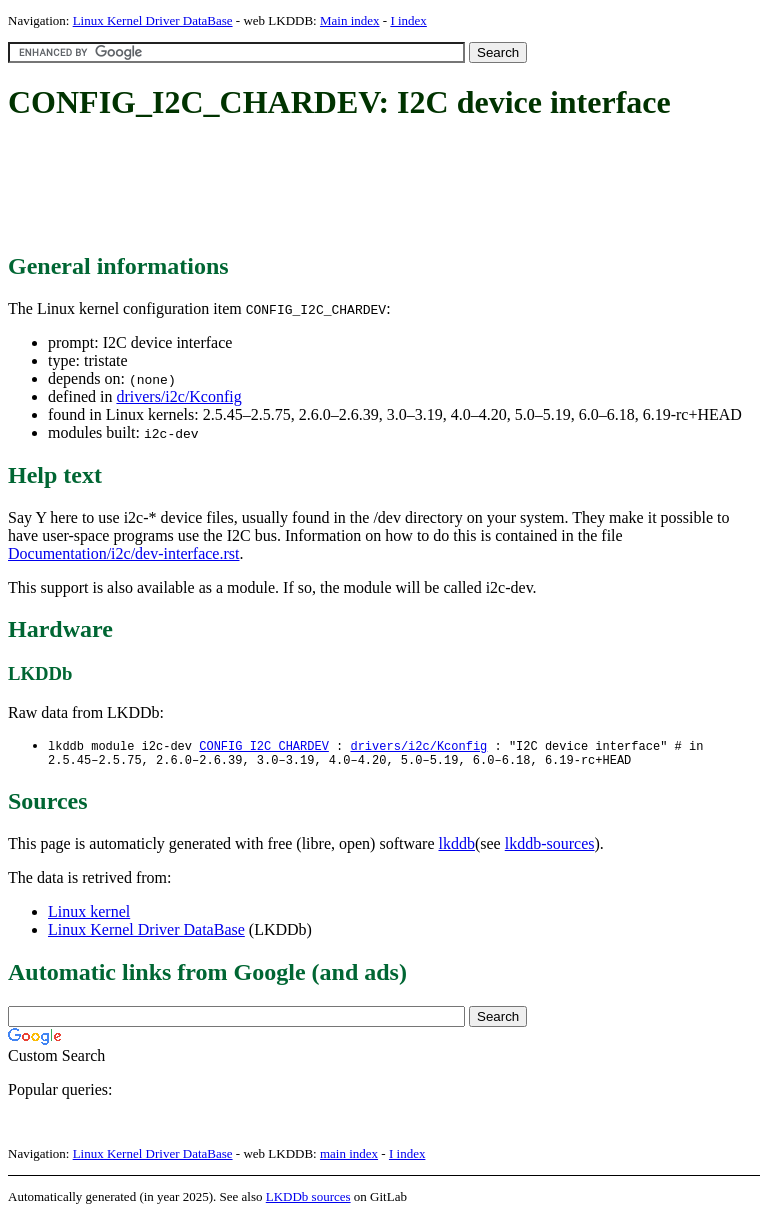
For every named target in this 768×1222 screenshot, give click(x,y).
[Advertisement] (372, 188)
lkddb (457, 847)
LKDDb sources (308, 1200)
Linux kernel (89, 915)
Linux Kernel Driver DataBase (153, 20)
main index (349, 1157)
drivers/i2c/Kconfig (178, 396)
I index (408, 20)
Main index (350, 20)
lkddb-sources (550, 847)
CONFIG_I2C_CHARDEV (264, 746)
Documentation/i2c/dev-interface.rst (123, 553)
